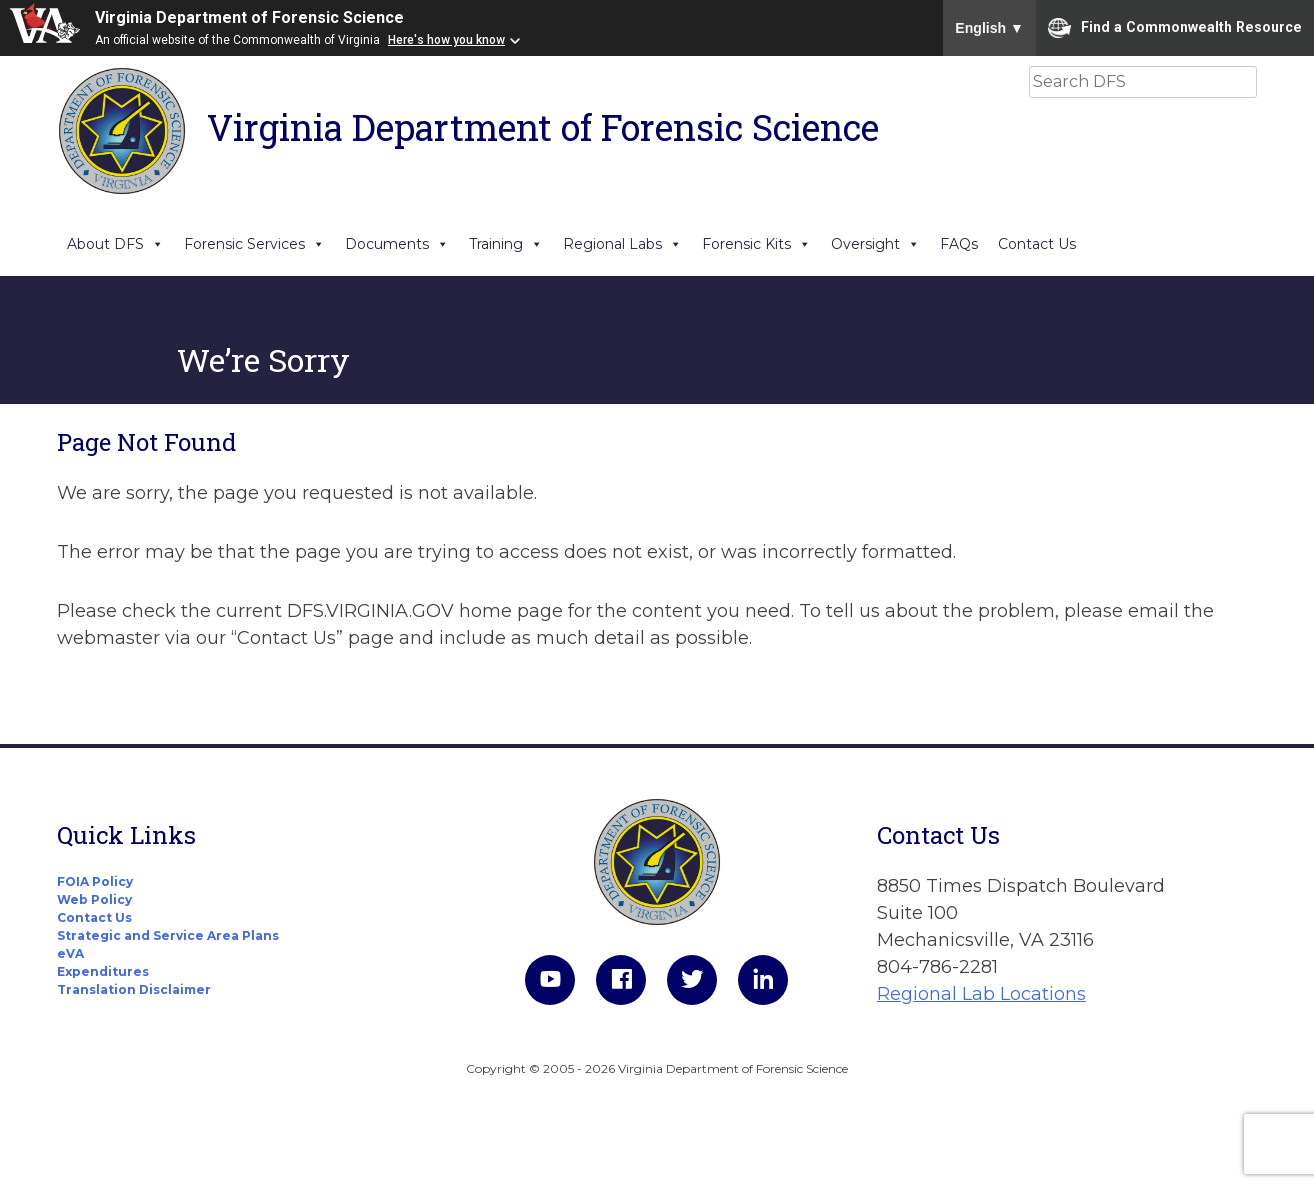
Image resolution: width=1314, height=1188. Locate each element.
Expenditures (103, 971)
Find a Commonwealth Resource (1175, 28)
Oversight (875, 244)
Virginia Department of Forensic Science (249, 17)
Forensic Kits (756, 244)
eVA (70, 953)
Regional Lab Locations (981, 994)
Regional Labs (622, 244)
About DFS (115, 244)
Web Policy (94, 899)
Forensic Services (254, 244)
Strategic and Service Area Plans (168, 935)
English (989, 28)
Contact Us (1037, 244)
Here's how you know (446, 40)
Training (506, 244)
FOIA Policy (95, 881)
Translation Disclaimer (134, 989)
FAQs (959, 244)
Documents (397, 244)
